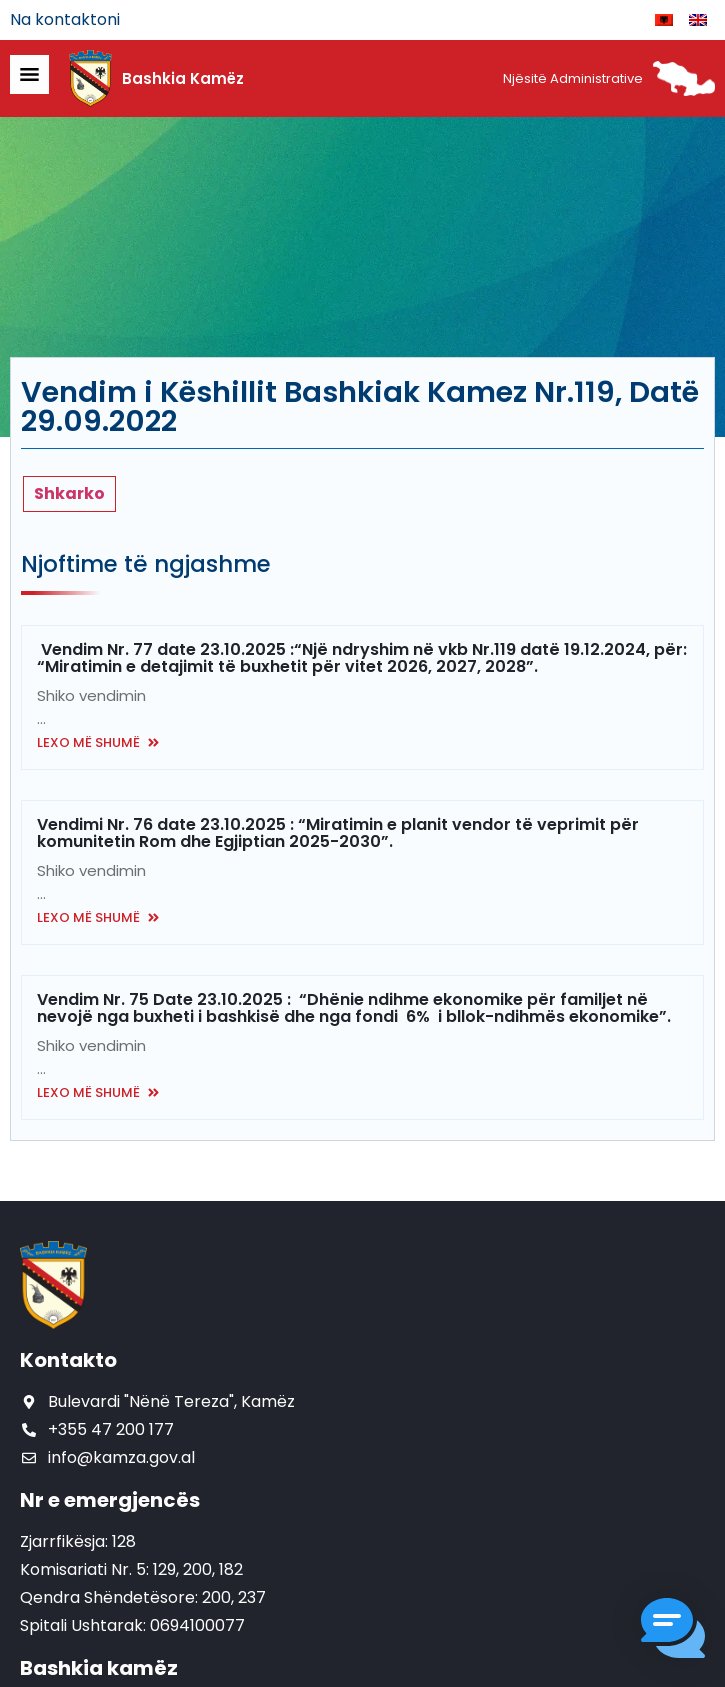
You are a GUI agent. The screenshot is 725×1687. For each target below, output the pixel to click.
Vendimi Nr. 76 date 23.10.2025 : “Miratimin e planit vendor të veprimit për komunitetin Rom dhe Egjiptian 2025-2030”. (338, 833)
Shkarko (69, 493)
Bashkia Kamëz (183, 78)
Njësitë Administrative (573, 78)
